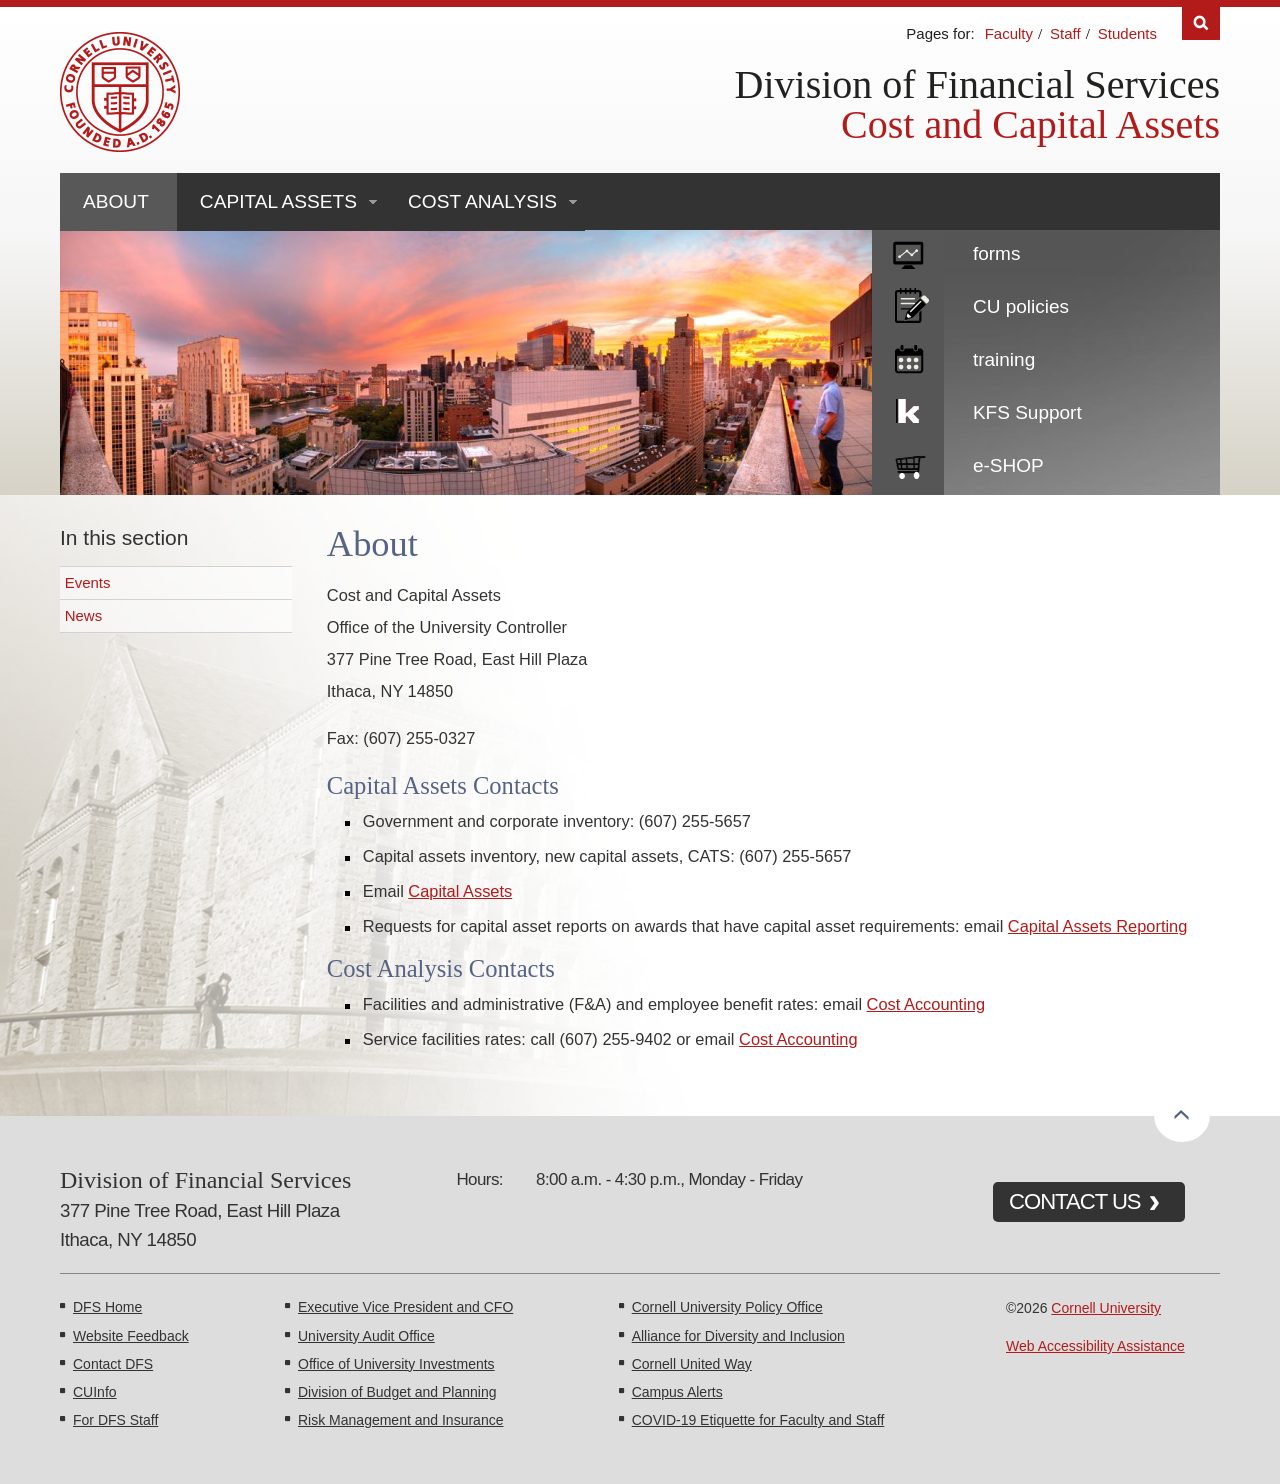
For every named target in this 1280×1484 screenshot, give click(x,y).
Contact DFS (113, 1364)
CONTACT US (1075, 1201)
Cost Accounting (926, 1004)
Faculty (1009, 33)
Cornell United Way (692, 1364)
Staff (1065, 33)
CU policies (1021, 306)
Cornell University (1106, 1308)
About (116, 201)
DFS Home (107, 1307)
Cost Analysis (482, 201)
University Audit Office (366, 1336)
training (1004, 359)
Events (88, 582)
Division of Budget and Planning (397, 1392)
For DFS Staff (115, 1420)
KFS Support (1027, 412)
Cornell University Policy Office (727, 1307)
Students (1127, 33)
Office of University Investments (396, 1364)
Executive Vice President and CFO (405, 1307)
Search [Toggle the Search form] (1201, 23)
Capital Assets (278, 201)
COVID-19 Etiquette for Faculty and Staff (758, 1420)
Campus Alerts (677, 1392)
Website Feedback (131, 1336)
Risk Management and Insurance (400, 1420)
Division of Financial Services (977, 84)
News (84, 615)
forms (997, 253)
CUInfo (95, 1392)
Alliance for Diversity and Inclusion (738, 1336)
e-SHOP (1008, 465)
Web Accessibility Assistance (1095, 1346)
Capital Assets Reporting (1097, 926)
